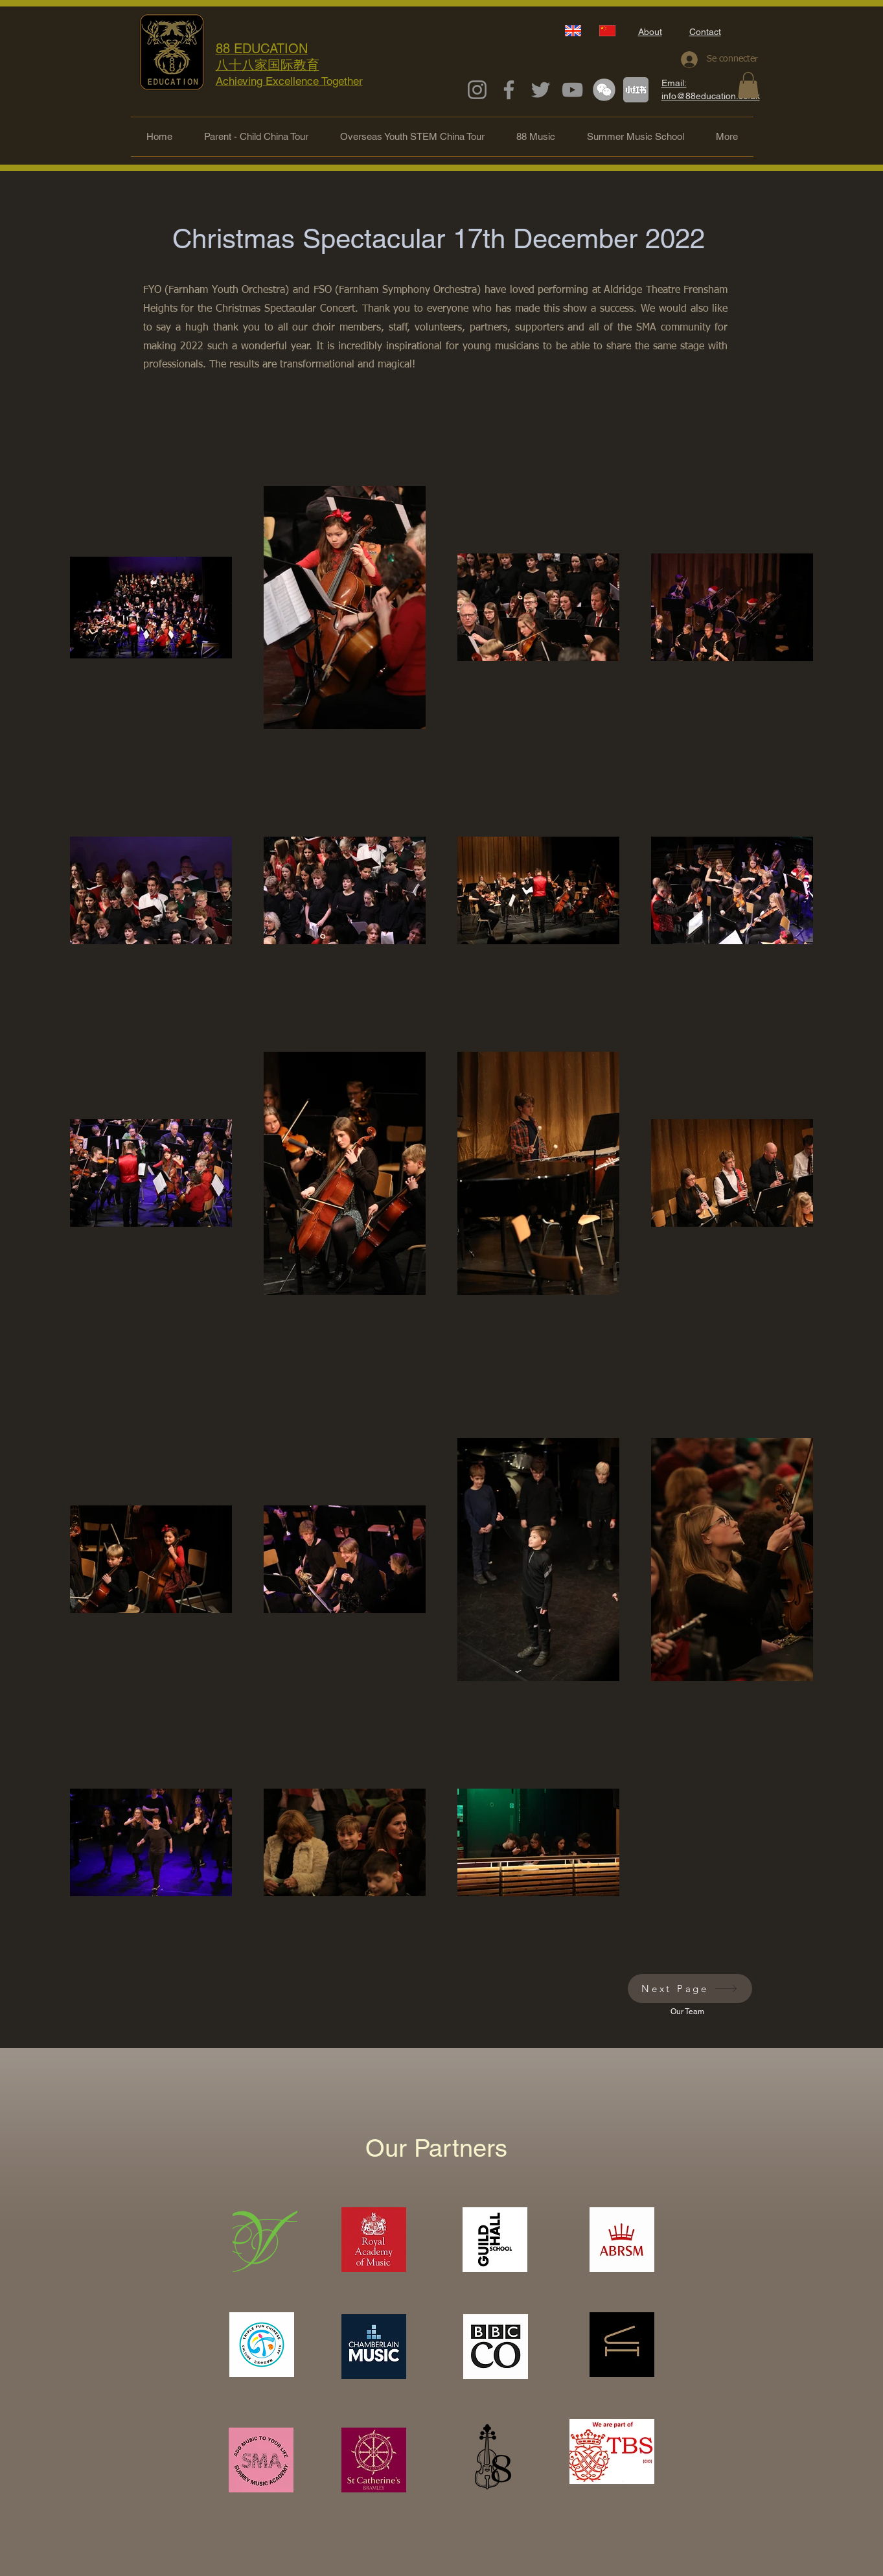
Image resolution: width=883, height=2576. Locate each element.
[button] (748, 85)
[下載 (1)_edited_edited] (604, 89)
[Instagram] (477, 89)
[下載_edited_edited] (635, 89)
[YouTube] (572, 89)
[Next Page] (690, 1988)
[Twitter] (540, 89)
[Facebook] (509, 89)
